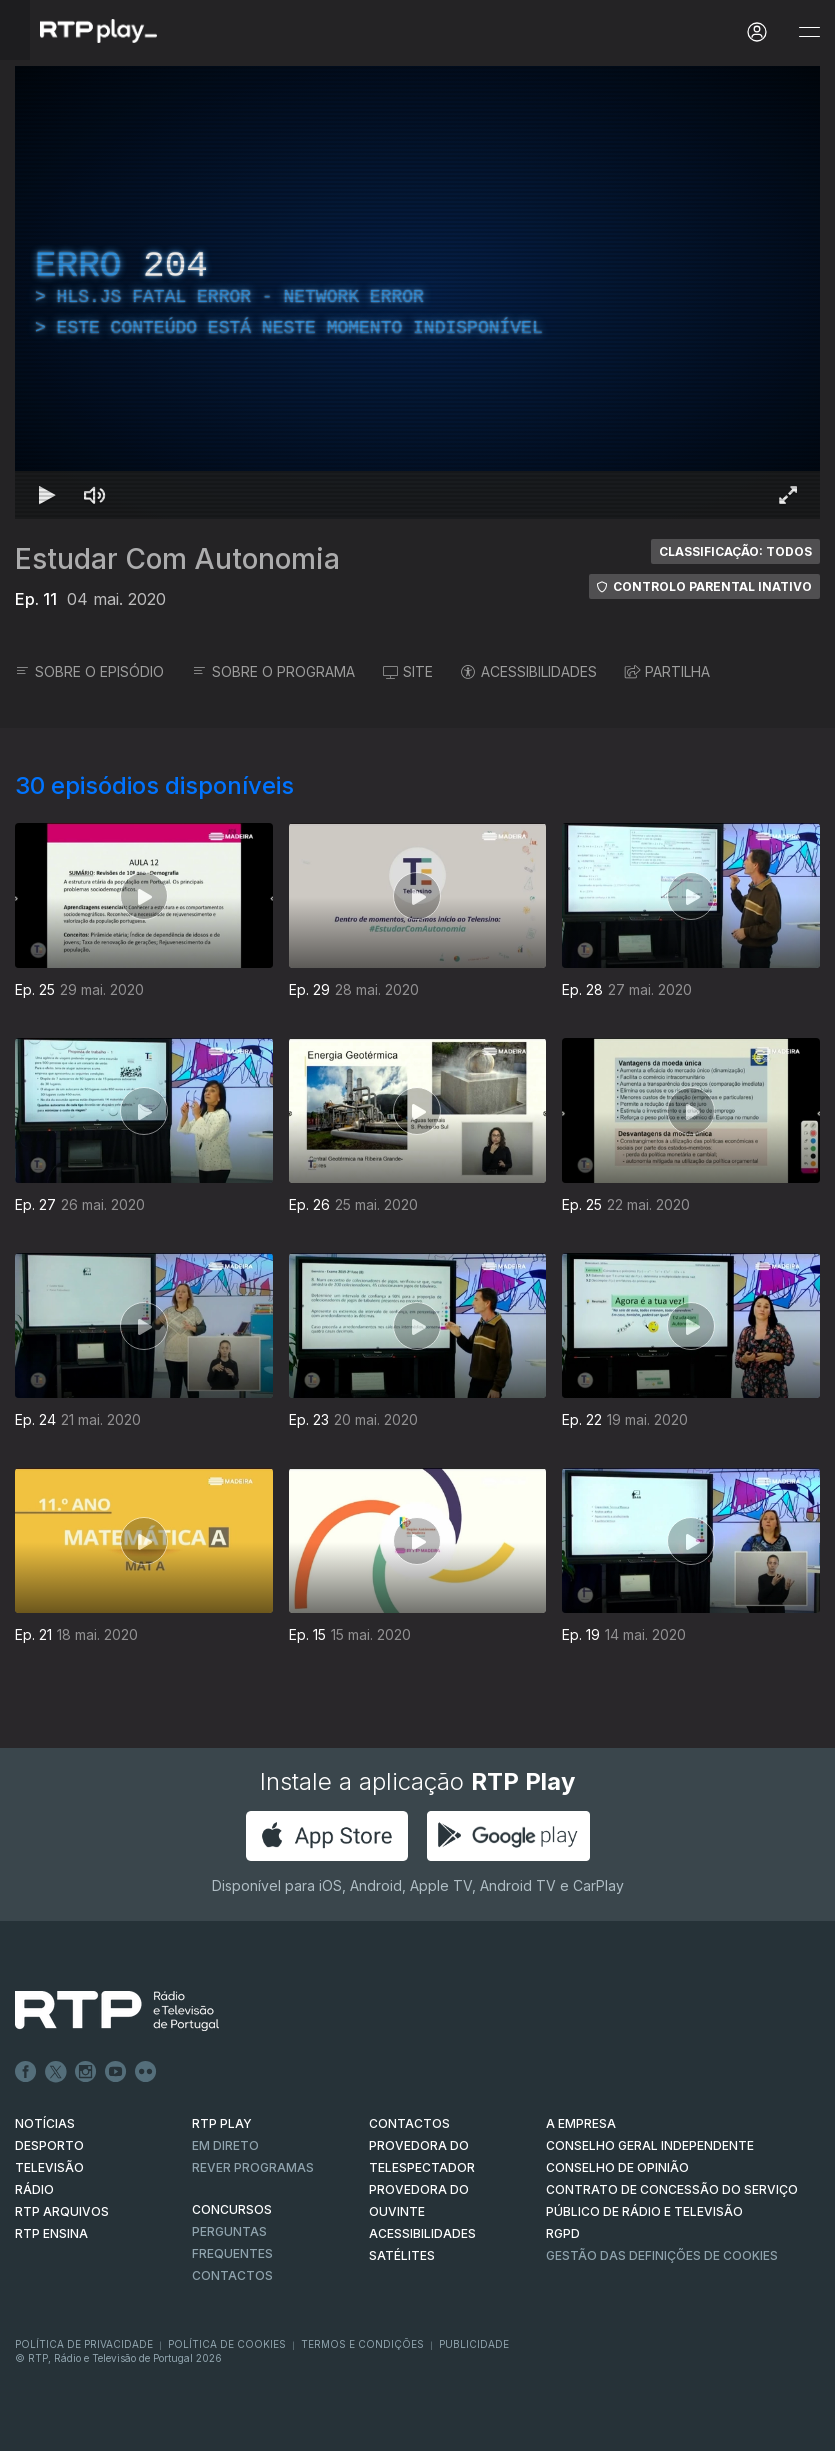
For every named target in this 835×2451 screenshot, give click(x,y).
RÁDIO (34, 2189)
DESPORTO (49, 2145)
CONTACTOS (409, 2123)
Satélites (402, 2255)
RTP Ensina (51, 2233)
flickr (146, 2072)
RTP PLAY (222, 2123)
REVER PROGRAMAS (253, 2167)
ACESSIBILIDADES (529, 671)
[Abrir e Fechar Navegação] (809, 32)
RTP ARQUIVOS (62, 2211)
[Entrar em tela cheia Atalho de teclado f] (788, 495)
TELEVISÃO (49, 2167)
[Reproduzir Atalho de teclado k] (47, 495)
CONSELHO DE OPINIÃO (617, 2167)
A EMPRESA (581, 2123)
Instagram (86, 2072)
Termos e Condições (362, 2344)
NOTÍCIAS (45, 2123)
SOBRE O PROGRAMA (273, 671)
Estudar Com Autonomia (177, 559)
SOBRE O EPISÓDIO (89, 671)
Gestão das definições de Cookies (662, 2255)
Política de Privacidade (84, 2344)
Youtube (116, 2072)
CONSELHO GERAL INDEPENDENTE (650, 2145)
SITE (408, 671)
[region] (417, 292)
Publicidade (474, 2344)
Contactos (232, 2275)
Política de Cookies (227, 2344)
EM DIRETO (225, 2145)
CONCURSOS (232, 2209)
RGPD (563, 2233)
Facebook (26, 2072)
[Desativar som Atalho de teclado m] (95, 495)
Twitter (56, 2072)
